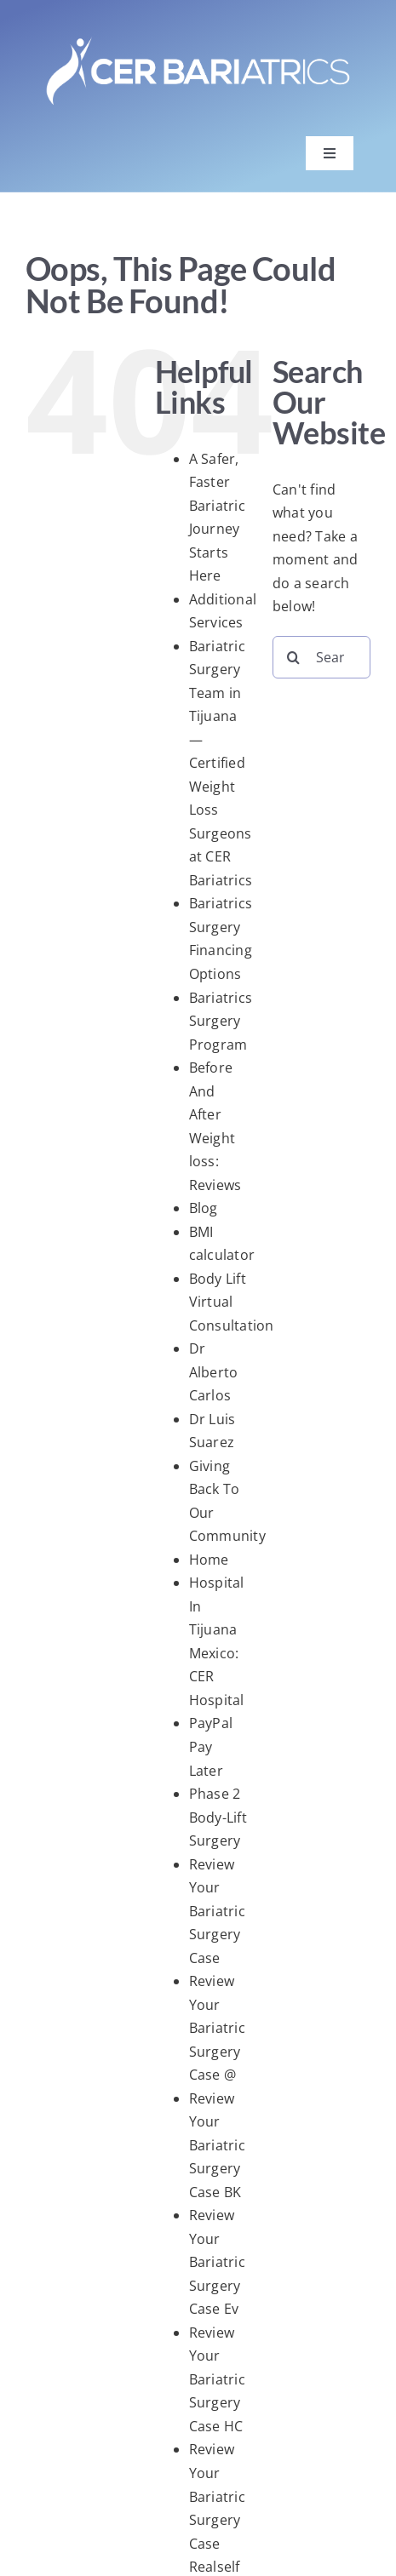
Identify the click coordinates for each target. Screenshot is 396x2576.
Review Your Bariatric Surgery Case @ (217, 2028)
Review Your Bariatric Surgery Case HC (217, 2379)
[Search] (294, 657)
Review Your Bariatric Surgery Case (217, 1911)
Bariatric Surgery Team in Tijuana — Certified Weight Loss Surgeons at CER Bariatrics (220, 763)
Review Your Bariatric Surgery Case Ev (217, 2262)
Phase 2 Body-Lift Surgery (218, 1817)
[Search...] (321, 657)
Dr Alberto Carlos (213, 1372)
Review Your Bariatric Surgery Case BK (217, 2145)
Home (209, 1559)
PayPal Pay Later (210, 1746)
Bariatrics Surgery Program (220, 1021)
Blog (203, 1208)
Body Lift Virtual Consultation (231, 1302)
